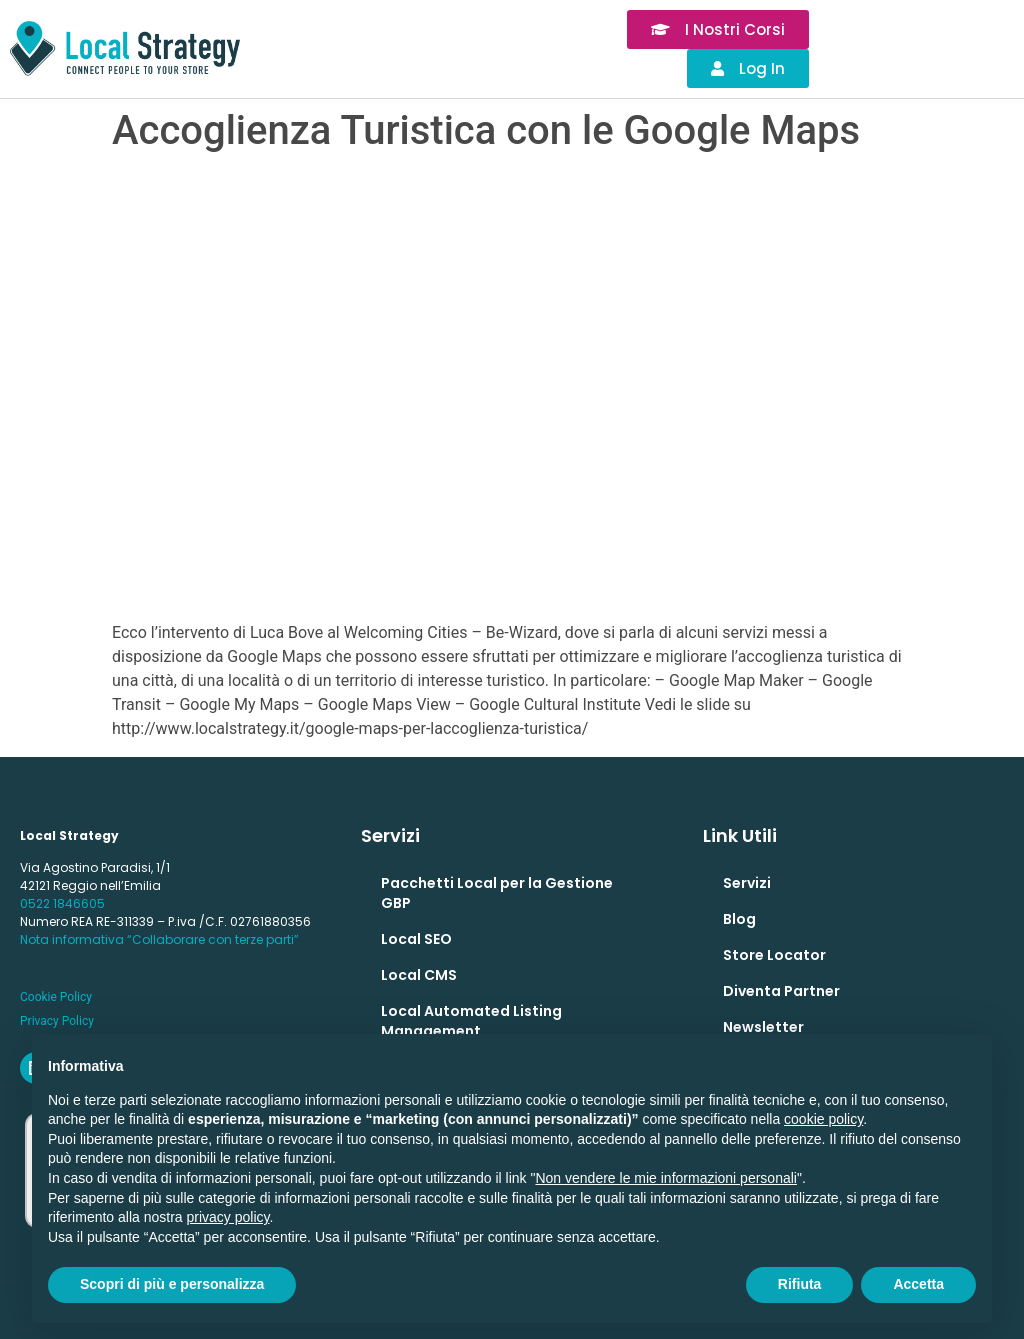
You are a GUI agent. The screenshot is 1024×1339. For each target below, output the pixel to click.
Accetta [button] (918, 1284)
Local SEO (416, 939)
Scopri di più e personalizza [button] (172, 1284)
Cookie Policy (56, 997)
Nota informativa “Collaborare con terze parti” (159, 939)
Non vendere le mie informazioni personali (665, 1178)
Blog (739, 919)
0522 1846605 (62, 903)
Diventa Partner (781, 991)
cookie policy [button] (823, 1119)
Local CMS (419, 975)
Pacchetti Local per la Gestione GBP (497, 893)
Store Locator (774, 955)
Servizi (747, 883)
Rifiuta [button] (800, 1284)
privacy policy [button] (228, 1217)
